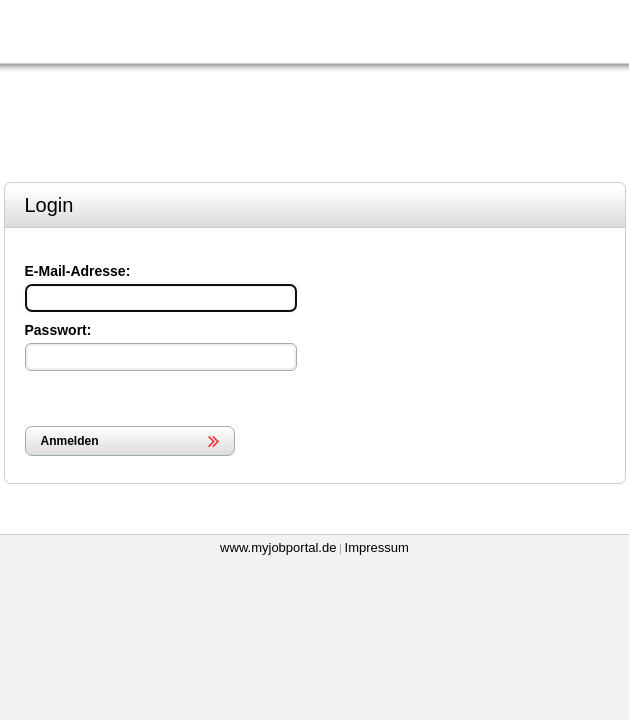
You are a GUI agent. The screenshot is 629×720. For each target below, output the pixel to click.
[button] (130, 441)
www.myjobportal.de (278, 547)
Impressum (377, 547)
